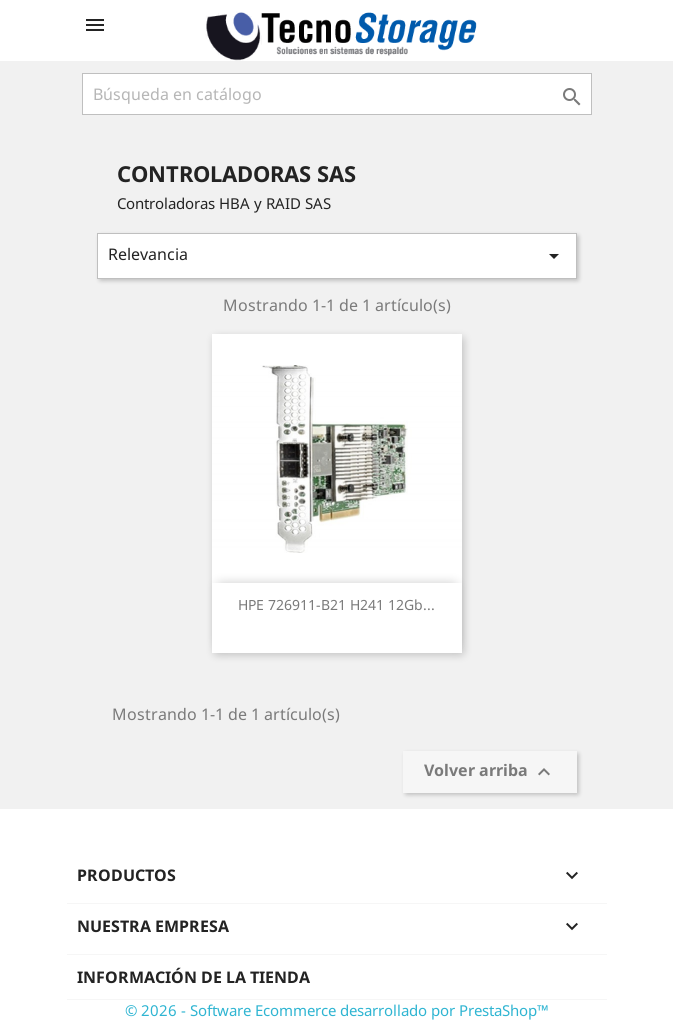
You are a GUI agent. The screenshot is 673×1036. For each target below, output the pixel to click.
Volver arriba (490, 772)
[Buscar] (337, 94)
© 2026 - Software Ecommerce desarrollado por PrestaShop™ (337, 1010)
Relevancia (337, 255)
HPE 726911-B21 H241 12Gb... (336, 604)
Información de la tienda (193, 977)
